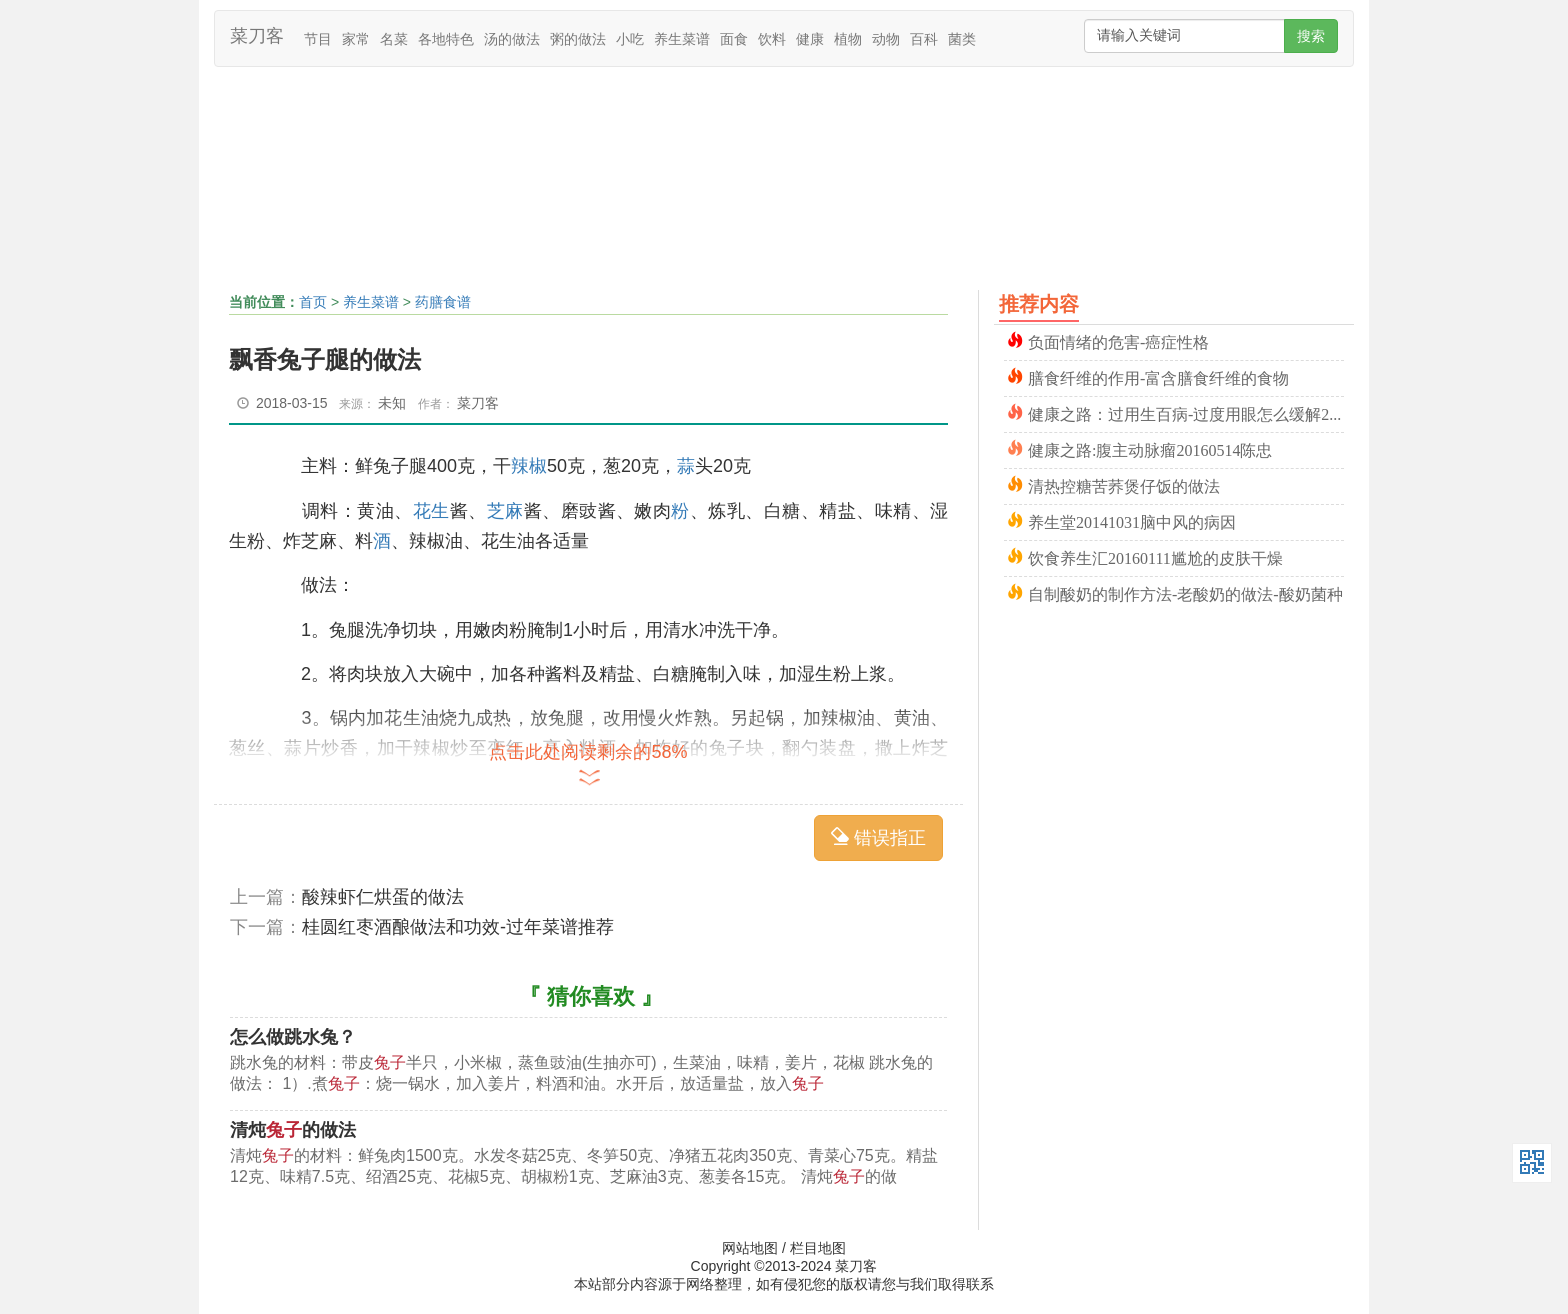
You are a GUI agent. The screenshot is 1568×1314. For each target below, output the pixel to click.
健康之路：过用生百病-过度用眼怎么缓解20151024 (1186, 412)
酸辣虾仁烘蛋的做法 (383, 897)
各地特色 (446, 39)
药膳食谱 (443, 302)
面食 (734, 39)
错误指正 (878, 837)
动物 (886, 39)
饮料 (772, 39)
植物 (848, 39)
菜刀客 (257, 36)
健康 (810, 39)
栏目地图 (818, 1248)
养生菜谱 (682, 39)
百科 (924, 39)
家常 (356, 39)
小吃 (630, 39)
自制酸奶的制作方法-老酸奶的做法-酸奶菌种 (1185, 592)
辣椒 (529, 466)
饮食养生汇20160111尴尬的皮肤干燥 (1155, 556)
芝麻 (505, 511)
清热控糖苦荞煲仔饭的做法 (1124, 484)
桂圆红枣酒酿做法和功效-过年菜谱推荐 (458, 927)
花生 (431, 511)
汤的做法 (512, 39)
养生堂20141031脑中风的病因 (1132, 520)
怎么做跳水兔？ (293, 1037)
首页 (313, 302)
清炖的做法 (293, 1130)
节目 (318, 39)
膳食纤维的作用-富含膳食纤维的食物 (1158, 376)
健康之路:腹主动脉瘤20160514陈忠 (1150, 448)
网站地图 (750, 1248)
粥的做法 (578, 39)
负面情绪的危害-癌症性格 (1118, 340)
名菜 (394, 39)
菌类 (962, 39)
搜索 (1311, 36)
